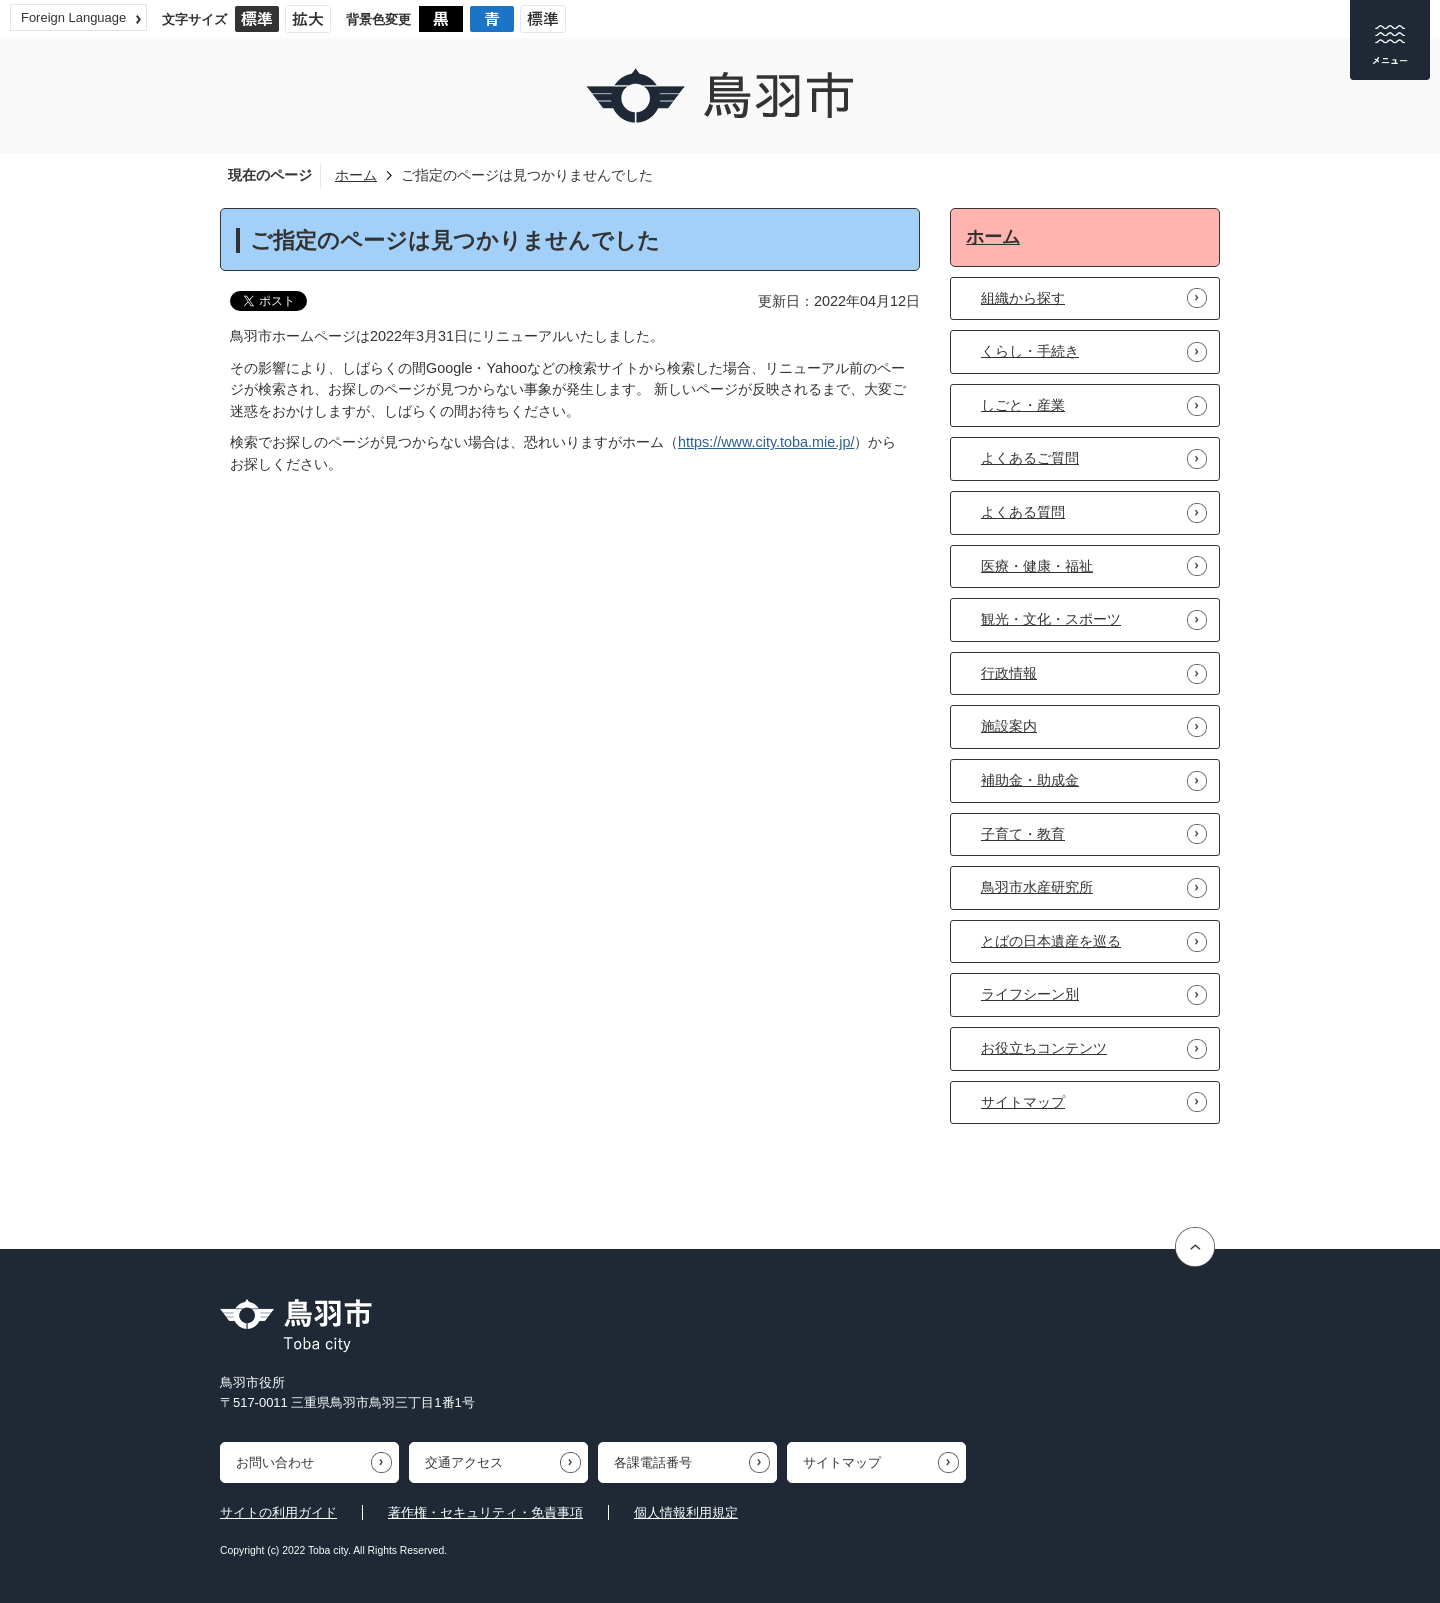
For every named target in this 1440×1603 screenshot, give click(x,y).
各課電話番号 (653, 1462)
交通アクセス (464, 1462)
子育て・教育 (1023, 834)
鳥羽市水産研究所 (1037, 887)
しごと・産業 (1023, 405)
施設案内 (1009, 726)
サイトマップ (1023, 1102)
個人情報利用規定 (686, 1512)
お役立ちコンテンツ (1044, 1048)
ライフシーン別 (1030, 994)
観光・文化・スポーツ (1051, 619)
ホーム (356, 175)
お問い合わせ (275, 1462)
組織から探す (1023, 298)
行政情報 (1009, 673)
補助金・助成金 (1030, 780)
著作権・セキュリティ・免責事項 (485, 1512)
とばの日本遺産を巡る (1051, 941)
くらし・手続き (1030, 351)
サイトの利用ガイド (278, 1512)
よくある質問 (1023, 512)
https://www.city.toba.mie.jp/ (766, 442)
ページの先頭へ (1197, 1246)
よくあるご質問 (1030, 458)
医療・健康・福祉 (1037, 566)
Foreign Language (73, 17)
